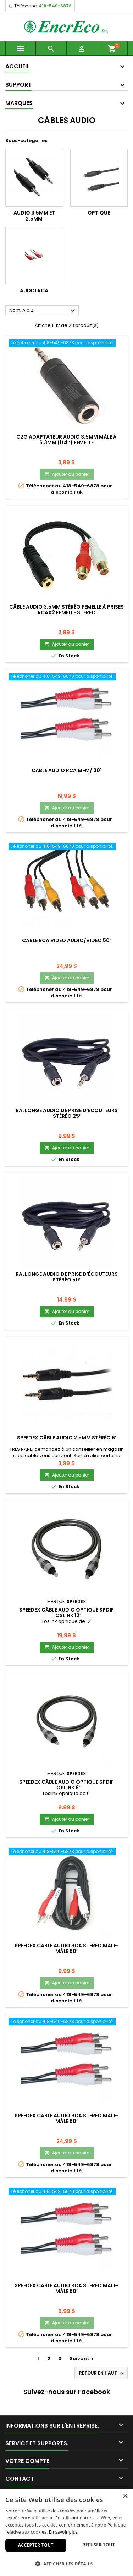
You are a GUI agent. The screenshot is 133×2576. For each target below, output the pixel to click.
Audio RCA (34, 290)
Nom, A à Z (43, 310)
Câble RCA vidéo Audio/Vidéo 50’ (66, 940)
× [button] (125, 2496)
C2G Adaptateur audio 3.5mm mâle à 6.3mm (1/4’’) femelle (66, 439)
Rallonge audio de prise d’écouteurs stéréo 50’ (67, 1277)
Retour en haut (101, 2373)
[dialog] (66, 2532)
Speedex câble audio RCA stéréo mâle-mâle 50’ (67, 1948)
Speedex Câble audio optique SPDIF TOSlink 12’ (66, 1612)
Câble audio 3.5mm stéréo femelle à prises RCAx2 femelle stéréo (66, 609)
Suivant (82, 2358)
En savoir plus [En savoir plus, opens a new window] (63, 2532)
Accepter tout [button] (36, 2545)
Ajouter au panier (66, 474)
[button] (66, 2563)
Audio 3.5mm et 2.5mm (34, 216)
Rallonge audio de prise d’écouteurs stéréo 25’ (67, 1113)
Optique (99, 212)
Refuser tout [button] (98, 2545)
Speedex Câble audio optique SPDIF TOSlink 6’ (66, 1784)
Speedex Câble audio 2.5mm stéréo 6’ (66, 1437)
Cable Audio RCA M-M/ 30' (66, 770)
